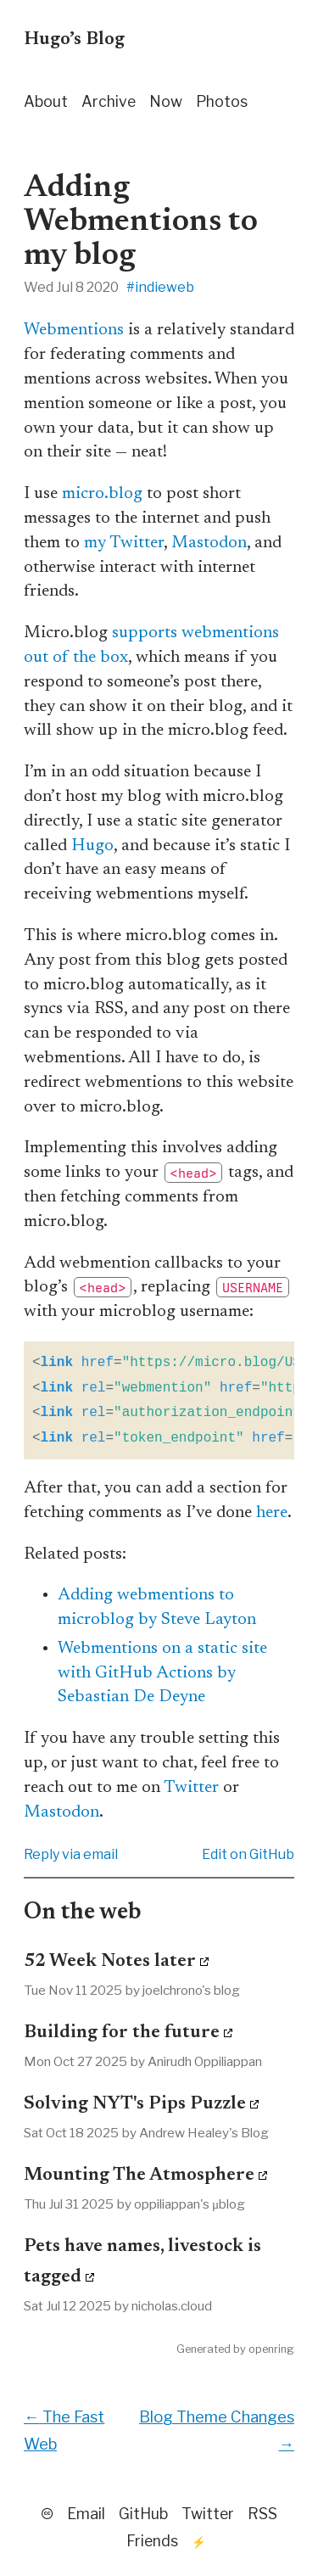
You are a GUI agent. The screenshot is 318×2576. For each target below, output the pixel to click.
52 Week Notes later (110, 1961)
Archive (108, 101)
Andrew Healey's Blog (204, 2133)
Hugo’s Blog (74, 40)
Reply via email (71, 1854)
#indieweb (160, 287)
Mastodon (209, 543)
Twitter (191, 1787)
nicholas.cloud (171, 2306)
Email (86, 2514)
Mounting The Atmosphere (139, 2175)
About (46, 101)
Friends (152, 2541)
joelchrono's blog (191, 1990)
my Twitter (124, 543)
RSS (262, 2514)
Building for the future (122, 2033)
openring (271, 2349)
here (271, 1512)
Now (165, 101)
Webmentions (74, 330)
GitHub (143, 2514)
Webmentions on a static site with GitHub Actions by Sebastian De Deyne (162, 1673)
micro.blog (102, 493)
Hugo (92, 845)
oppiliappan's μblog (189, 2204)
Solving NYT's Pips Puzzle (135, 2104)
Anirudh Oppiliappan (205, 2061)
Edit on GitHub (248, 1854)
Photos (222, 101)
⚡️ (199, 2542)
